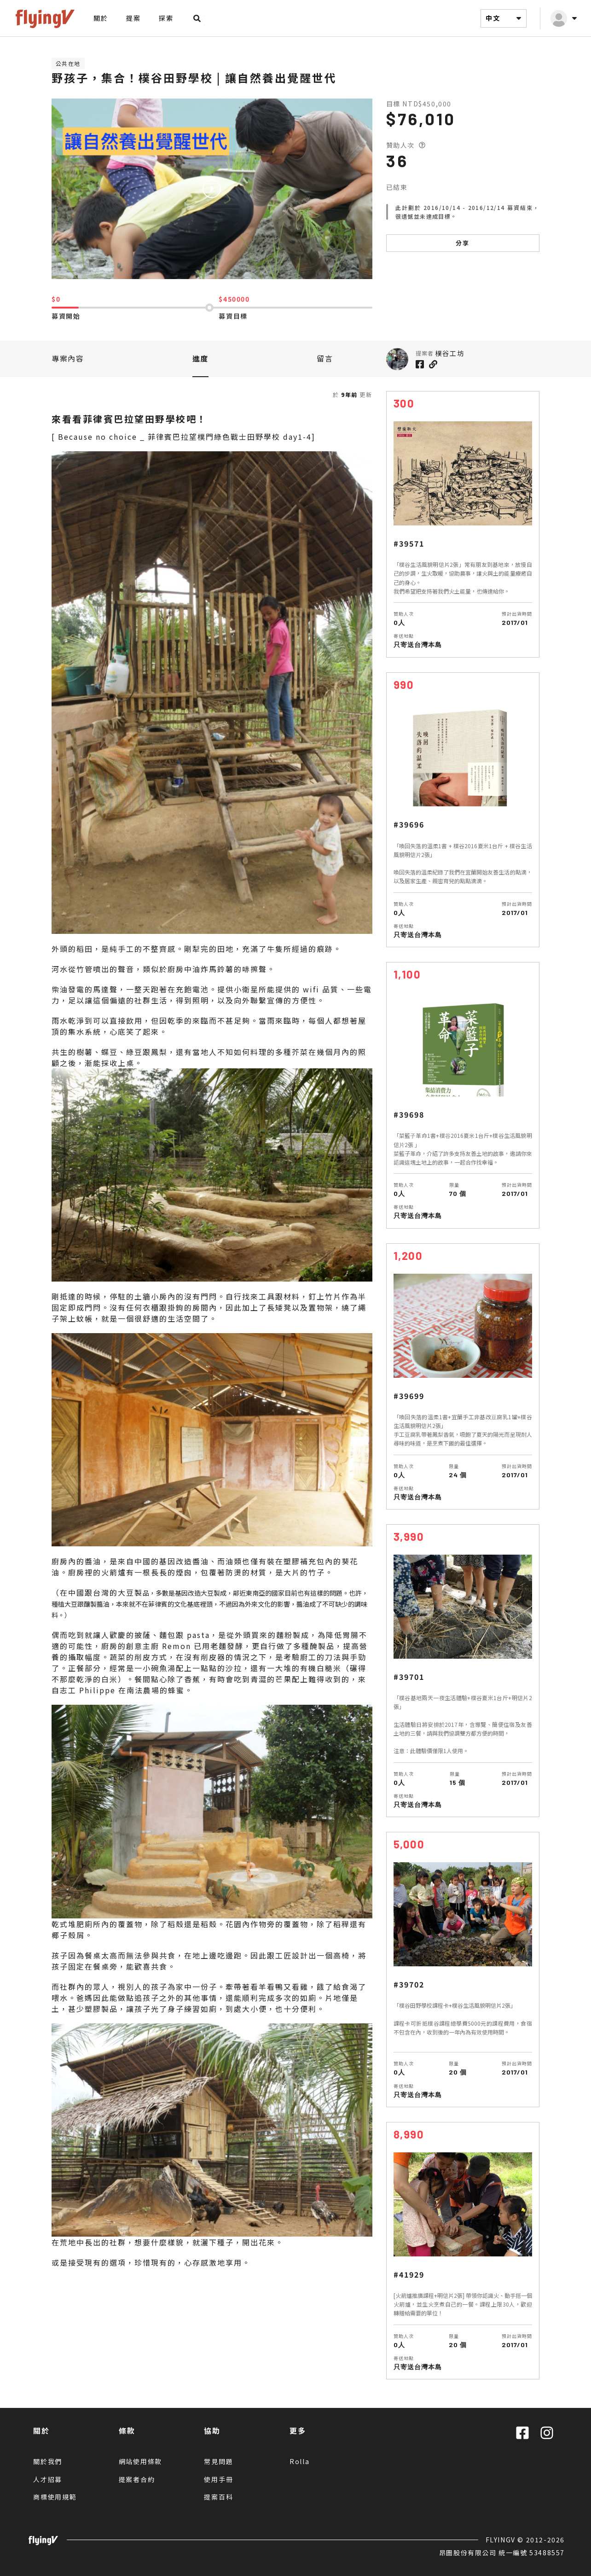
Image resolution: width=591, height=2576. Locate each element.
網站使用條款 (140, 2461)
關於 (100, 18)
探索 (166, 18)
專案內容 (68, 358)
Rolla (300, 2461)
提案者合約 (137, 2479)
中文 (505, 18)
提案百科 (218, 2496)
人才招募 (47, 2479)
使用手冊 (218, 2479)
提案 (133, 18)
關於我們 (47, 2461)
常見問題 (218, 2461)
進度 (200, 358)
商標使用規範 (55, 2496)
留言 (325, 358)
